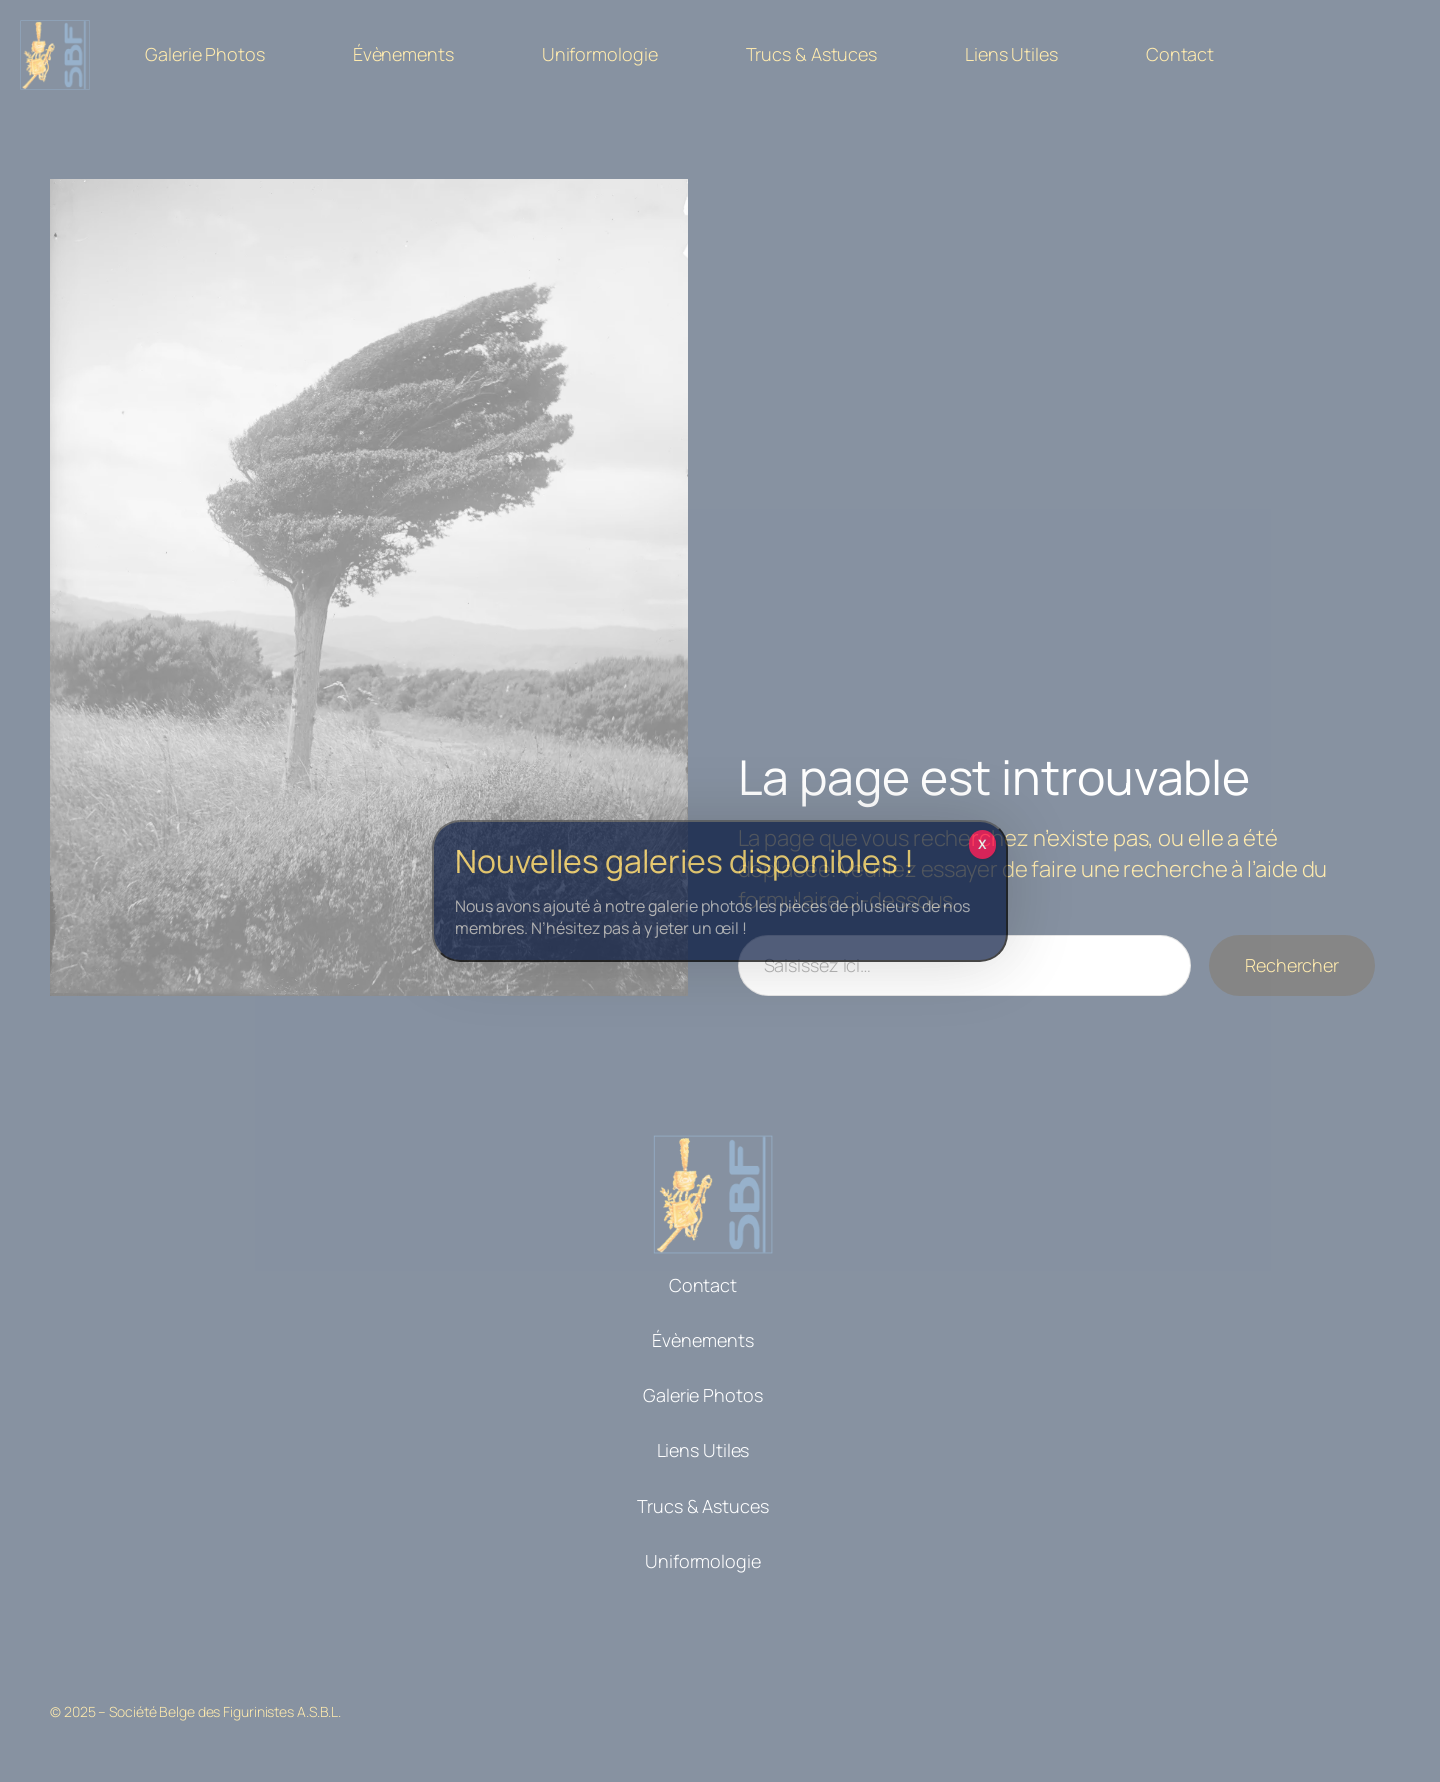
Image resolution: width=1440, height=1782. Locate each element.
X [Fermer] (982, 844)
